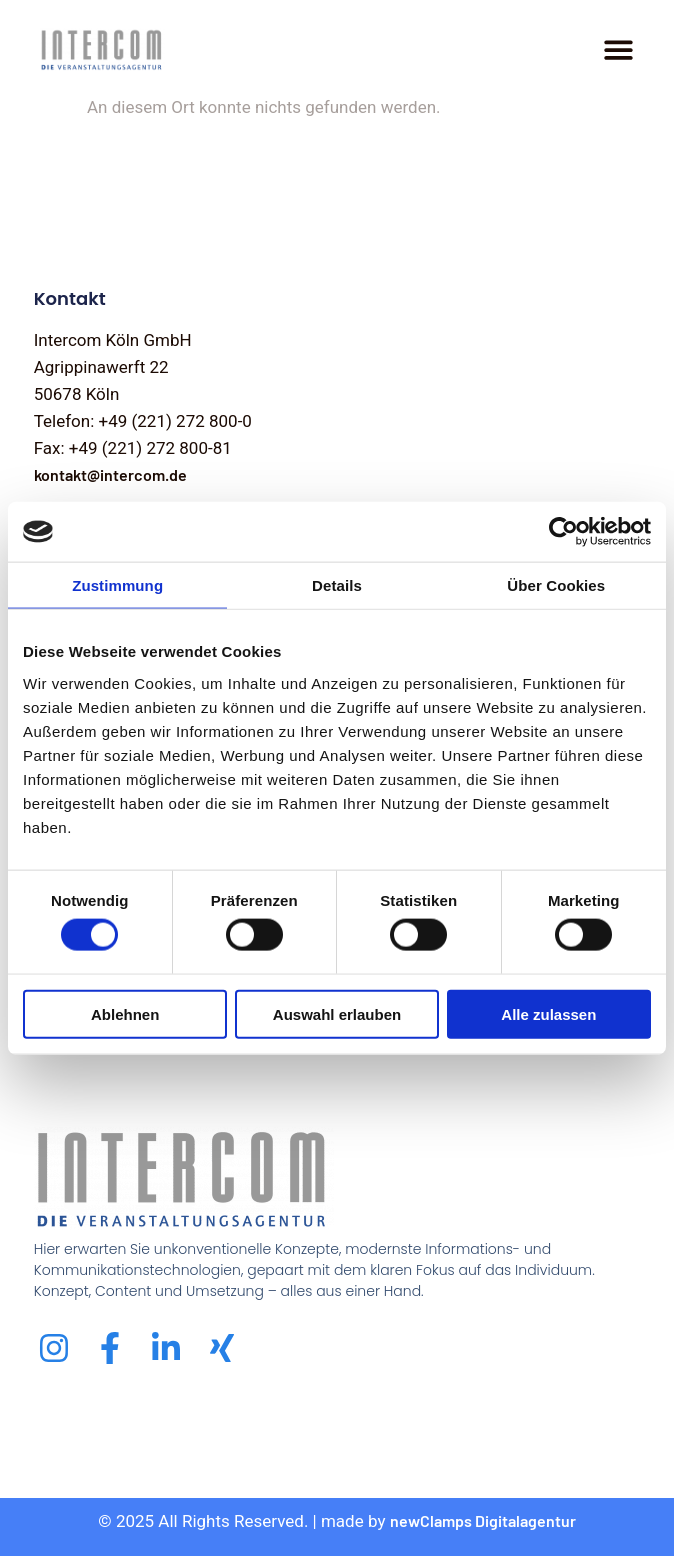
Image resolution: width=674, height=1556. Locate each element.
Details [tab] (337, 585)
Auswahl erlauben (337, 1013)
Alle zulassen (548, 1013)
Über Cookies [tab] (556, 585)
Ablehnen (125, 1013)
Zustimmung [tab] (117, 585)
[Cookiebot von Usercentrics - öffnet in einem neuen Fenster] (563, 532)
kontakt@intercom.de (110, 474)
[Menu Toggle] (618, 49)
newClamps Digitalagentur (483, 1520)
